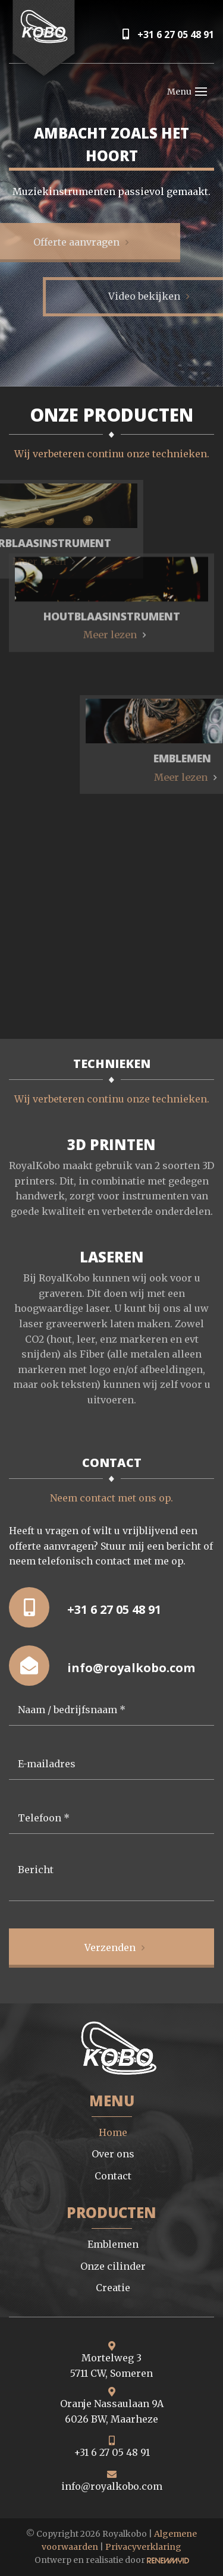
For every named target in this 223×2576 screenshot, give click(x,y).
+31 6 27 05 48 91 (168, 34)
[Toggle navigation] (201, 91)
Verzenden (110, 1947)
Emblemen (113, 2244)
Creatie (113, 2288)
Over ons (113, 2154)
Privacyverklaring (143, 2547)
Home (113, 2132)
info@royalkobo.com (102, 1665)
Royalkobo (124, 2533)
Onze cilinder (113, 2266)
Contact (113, 2176)
